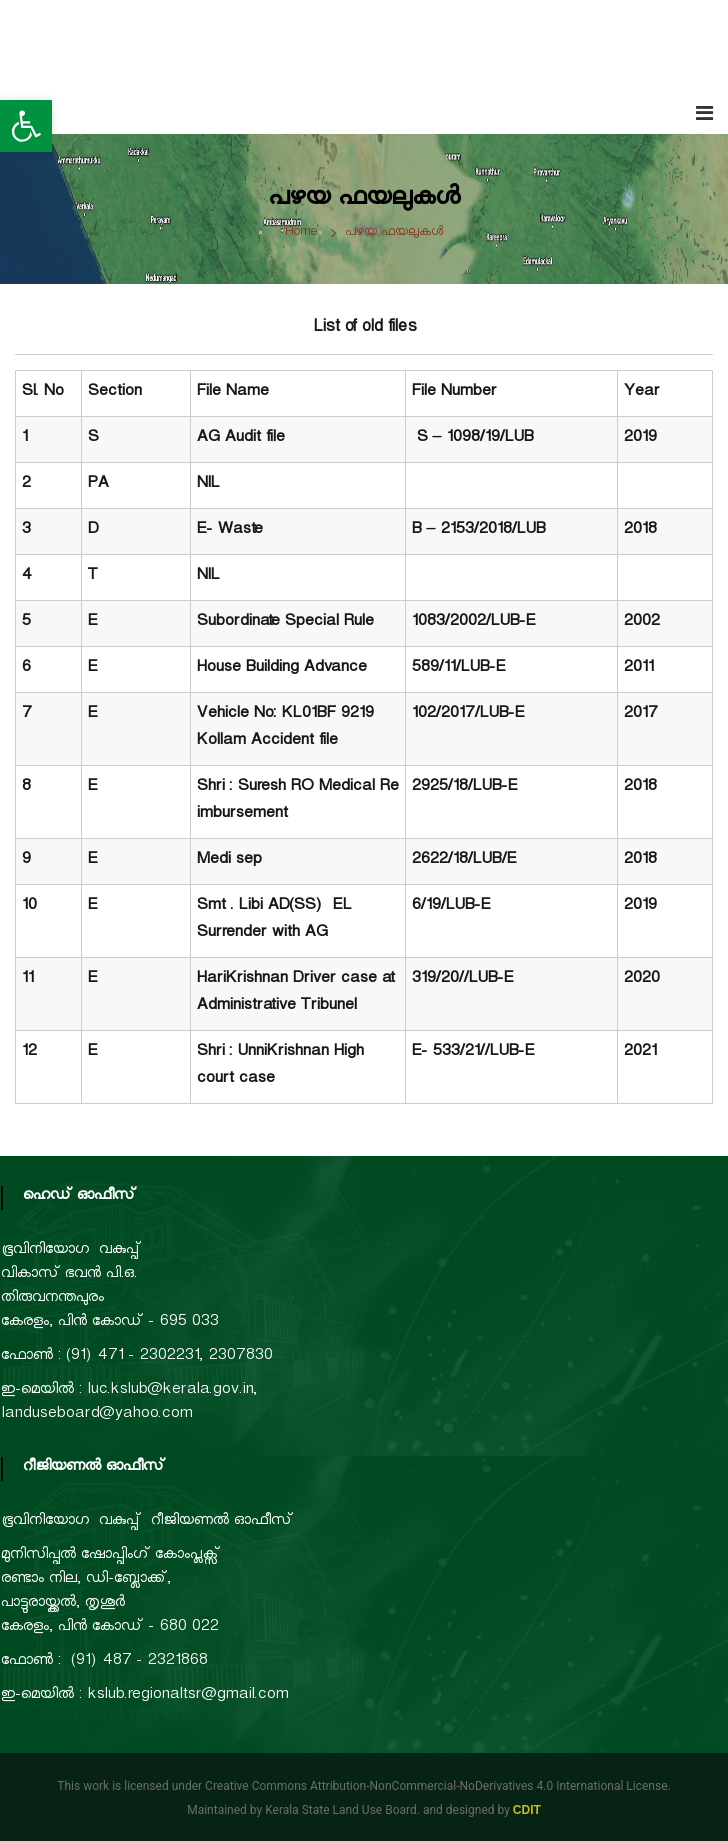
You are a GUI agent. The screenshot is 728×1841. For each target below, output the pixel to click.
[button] (26, 126)
